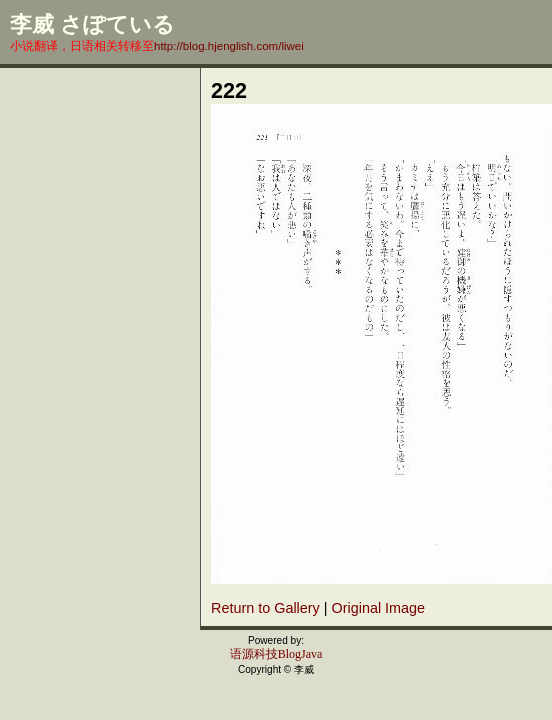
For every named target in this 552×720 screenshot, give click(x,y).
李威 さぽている (92, 24)
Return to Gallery (265, 608)
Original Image (379, 608)
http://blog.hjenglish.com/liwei (229, 46)
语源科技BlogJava (276, 654)
